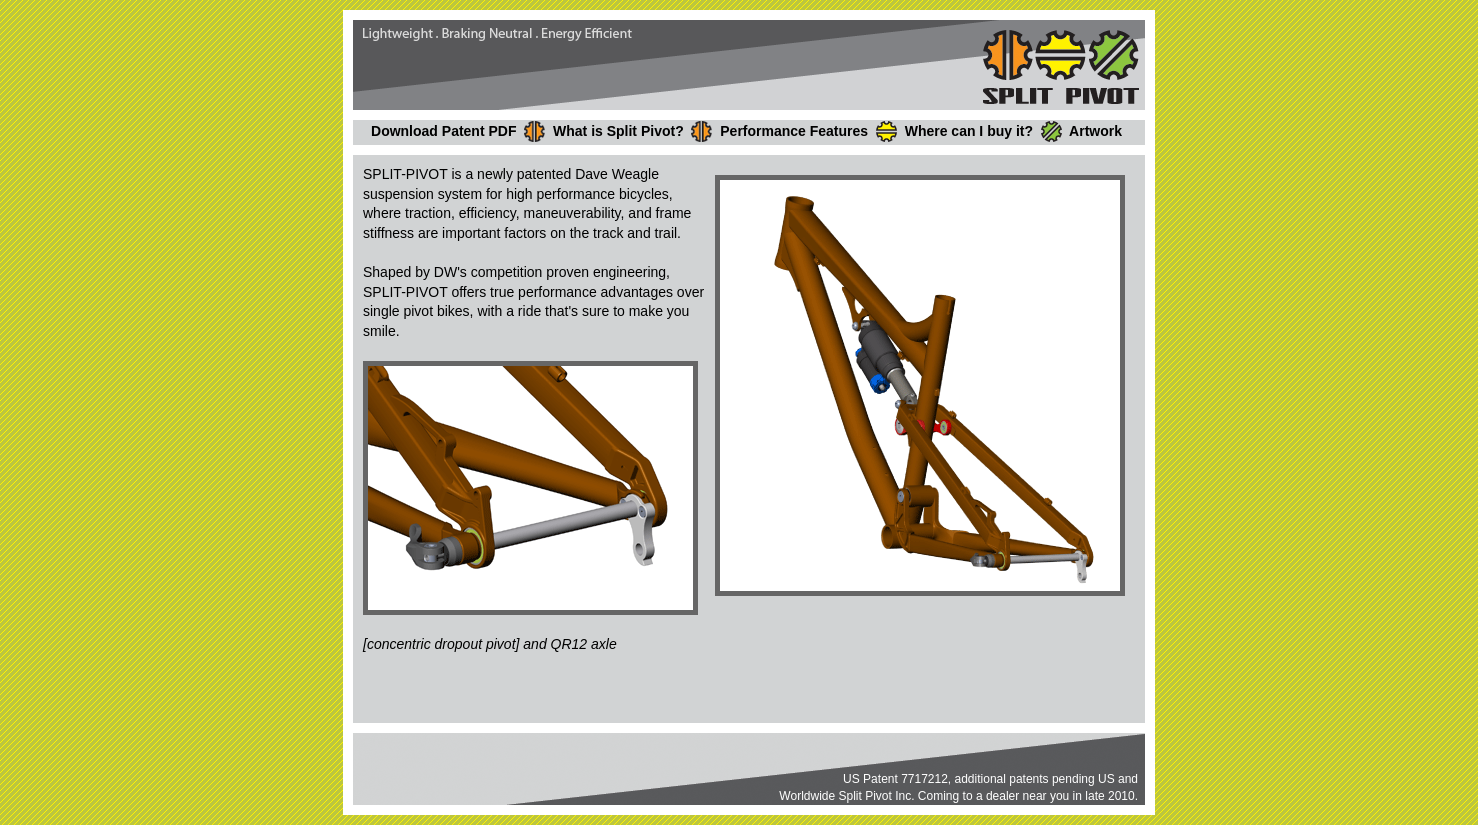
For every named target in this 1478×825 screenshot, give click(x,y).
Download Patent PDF (443, 131)
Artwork (1095, 131)
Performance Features (794, 131)
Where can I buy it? (969, 131)
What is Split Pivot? (618, 131)
